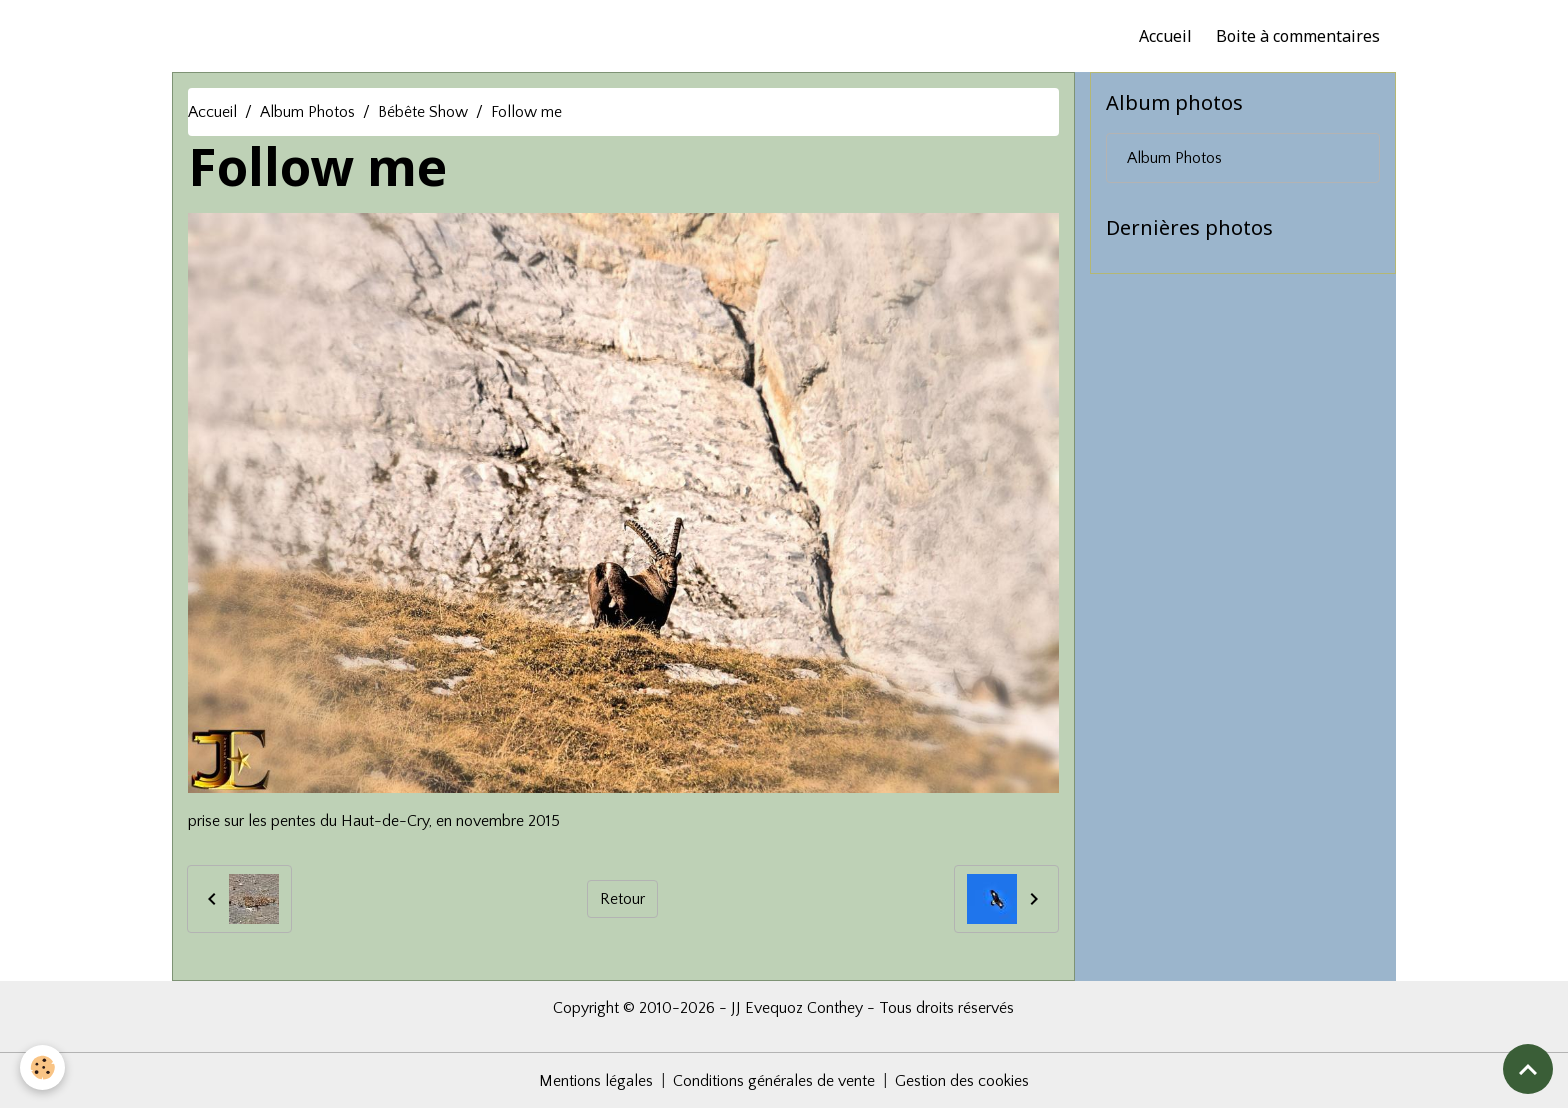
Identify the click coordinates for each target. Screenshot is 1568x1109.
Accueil (1165, 36)
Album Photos (307, 112)
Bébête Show (423, 112)
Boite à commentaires (1298, 36)
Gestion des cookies (962, 1081)
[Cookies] (42, 1067)
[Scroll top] (1528, 1069)
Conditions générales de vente (774, 1081)
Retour (622, 899)
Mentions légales (596, 1081)
